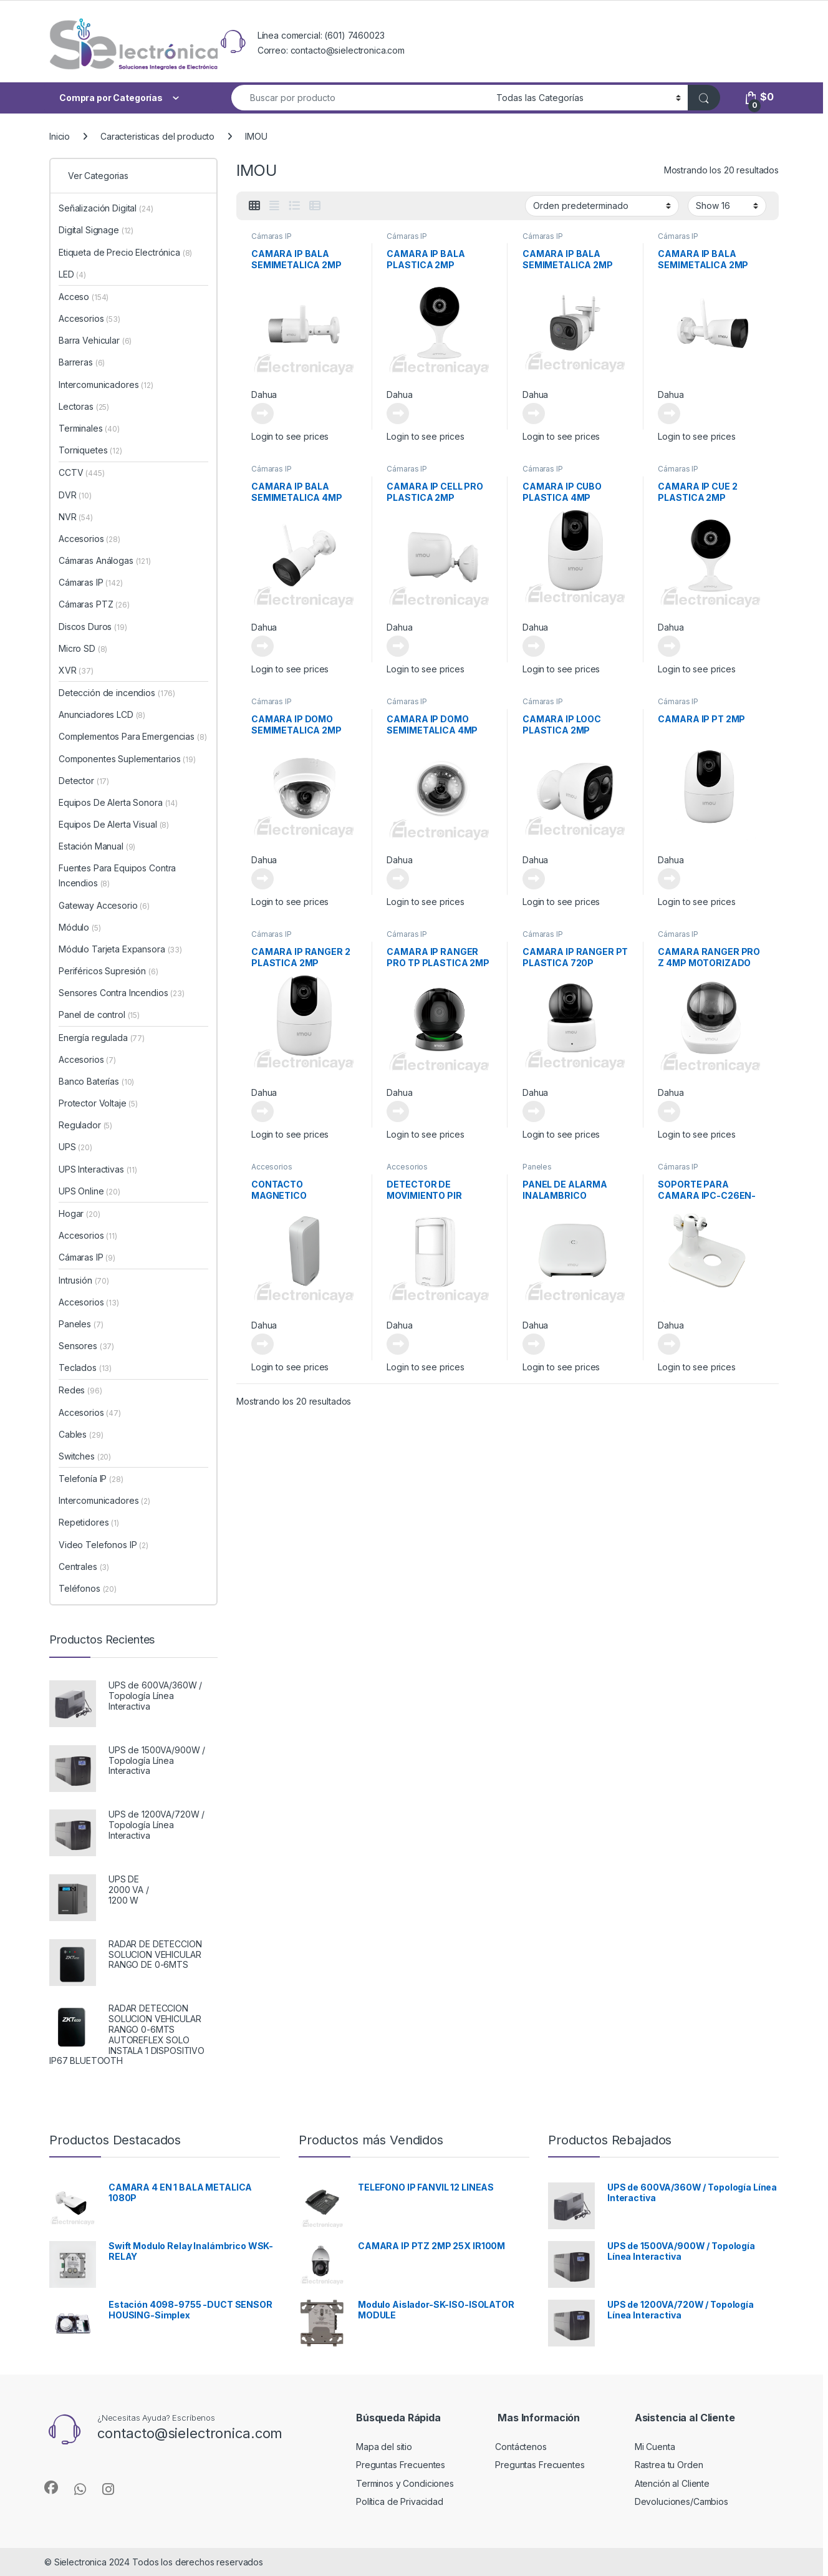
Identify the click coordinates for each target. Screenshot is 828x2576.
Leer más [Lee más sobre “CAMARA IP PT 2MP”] (669, 878)
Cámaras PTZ (94, 604)
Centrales (84, 1566)
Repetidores (89, 1522)
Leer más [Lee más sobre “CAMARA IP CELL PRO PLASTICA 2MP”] (398, 646)
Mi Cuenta (655, 2446)
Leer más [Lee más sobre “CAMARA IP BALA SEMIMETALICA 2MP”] (262, 413)
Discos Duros (93, 626)
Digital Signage (96, 230)
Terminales (89, 428)
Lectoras (84, 406)
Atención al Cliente (672, 2483)
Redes (80, 1390)
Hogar (79, 1213)
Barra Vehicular (95, 340)
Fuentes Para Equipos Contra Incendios (117, 875)
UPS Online (89, 1191)
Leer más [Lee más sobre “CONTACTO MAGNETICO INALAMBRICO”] (262, 1344)
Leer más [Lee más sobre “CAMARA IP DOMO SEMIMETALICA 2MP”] (262, 878)
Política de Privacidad (399, 2501)
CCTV (82, 472)
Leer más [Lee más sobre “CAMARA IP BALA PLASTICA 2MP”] (398, 413)
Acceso (83, 296)
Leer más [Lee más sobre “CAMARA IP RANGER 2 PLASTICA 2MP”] (262, 1111)
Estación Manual (97, 846)
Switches (85, 1456)
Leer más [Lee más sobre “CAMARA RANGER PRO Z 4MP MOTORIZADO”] (669, 1111)
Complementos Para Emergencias (132, 736)
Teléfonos (88, 1588)
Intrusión (84, 1280)
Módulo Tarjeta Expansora (120, 949)
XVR (76, 670)
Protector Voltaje (98, 1103)
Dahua (264, 394)
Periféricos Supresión (108, 971)
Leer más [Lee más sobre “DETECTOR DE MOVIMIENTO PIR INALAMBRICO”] (398, 1344)
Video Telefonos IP (103, 1544)
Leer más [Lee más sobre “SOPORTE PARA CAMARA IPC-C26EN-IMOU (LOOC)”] (669, 1344)
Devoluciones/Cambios (681, 2501)
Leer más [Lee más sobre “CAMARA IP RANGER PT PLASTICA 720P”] (533, 1111)
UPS (75, 1146)
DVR (75, 495)
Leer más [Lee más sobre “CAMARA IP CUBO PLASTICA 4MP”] (533, 646)
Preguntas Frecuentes (400, 2464)
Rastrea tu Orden (669, 2464)
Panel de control (99, 1014)
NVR (76, 516)
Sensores (86, 1345)
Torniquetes (90, 450)
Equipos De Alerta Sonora (118, 802)
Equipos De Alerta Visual (114, 824)
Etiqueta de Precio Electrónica (125, 252)
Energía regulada (102, 1037)
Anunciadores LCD (102, 714)
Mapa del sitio (384, 2446)
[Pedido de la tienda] (602, 205)
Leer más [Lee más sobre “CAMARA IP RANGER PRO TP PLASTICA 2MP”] (398, 1111)
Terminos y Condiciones (405, 2483)
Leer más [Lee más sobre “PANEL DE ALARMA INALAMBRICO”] (533, 1344)
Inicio (59, 136)
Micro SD (83, 648)
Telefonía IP (91, 1478)
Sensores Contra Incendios (122, 992)
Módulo (80, 927)
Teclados (85, 1367)
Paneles (537, 1166)
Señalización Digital (106, 208)
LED (72, 274)
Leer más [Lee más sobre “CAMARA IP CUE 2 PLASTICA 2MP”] (669, 646)
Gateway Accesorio (104, 905)
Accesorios (271, 1166)
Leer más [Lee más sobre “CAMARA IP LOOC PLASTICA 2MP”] (533, 878)
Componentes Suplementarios (127, 758)
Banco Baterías (96, 1081)
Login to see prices (290, 436)
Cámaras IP (271, 236)
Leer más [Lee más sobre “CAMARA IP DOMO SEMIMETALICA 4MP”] (398, 878)
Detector (84, 780)
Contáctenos (520, 2446)
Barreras (82, 362)
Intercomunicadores (106, 384)
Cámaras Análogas (105, 560)
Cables (81, 1434)
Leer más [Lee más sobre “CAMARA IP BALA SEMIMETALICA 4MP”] (262, 646)
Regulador (85, 1125)
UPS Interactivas (98, 1169)
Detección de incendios (117, 692)
